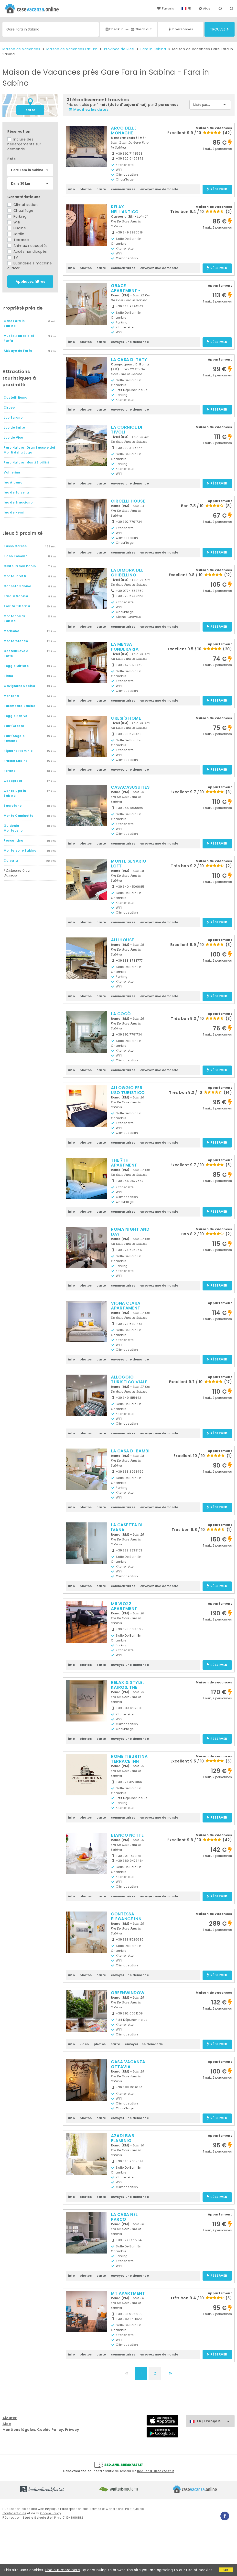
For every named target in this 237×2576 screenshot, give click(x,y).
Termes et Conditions (106, 2509)
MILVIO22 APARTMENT (124, 1606)
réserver (217, 189)
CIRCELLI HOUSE (128, 501)
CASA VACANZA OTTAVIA (128, 2064)
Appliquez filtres (30, 281)
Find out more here (62, 2569)
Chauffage (20, 210)
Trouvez (219, 29)
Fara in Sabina (153, 49)
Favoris (165, 8)
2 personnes (180, 29)
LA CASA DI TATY (129, 359)
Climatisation (22, 204)
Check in (114, 29)
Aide (205, 8)
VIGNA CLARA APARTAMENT (125, 1305)
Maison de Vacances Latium (72, 49)
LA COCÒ (121, 1014)
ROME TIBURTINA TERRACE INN (129, 1758)
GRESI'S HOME (126, 718)
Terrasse (18, 239)
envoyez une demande (159, 189)
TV (12, 257)
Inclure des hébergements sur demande (24, 144)
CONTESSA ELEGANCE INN (126, 1916)
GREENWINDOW (128, 1993)
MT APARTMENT (128, 2293)
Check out (141, 29)
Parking (16, 216)
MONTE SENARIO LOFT (128, 863)
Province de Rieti (119, 49)
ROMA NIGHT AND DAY (130, 1231)
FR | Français (215, 2421)
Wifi (13, 222)
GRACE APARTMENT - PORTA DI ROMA (128, 290)
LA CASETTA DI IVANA (127, 1527)
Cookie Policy (50, 2513)
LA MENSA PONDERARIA (125, 646)
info (71, 189)
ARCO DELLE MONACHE (124, 130)
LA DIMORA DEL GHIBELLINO (127, 572)
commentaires (123, 189)
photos (86, 189)
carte (30, 110)
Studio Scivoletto (37, 2518)
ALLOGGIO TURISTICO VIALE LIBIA (129, 1382)
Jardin (15, 233)
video (84, 2044)
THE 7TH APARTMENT (124, 1162)
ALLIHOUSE (122, 940)
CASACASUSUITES (130, 787)
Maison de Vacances (21, 49)
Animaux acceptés (27, 245)
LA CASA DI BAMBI (130, 1451)
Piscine (16, 228)
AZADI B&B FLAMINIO (122, 2138)
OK (226, 2569)
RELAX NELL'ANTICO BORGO (125, 212)
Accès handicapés (27, 251)
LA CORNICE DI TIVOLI (126, 429)
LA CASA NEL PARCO (124, 2217)
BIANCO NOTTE (127, 1835)
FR (189, 8)
